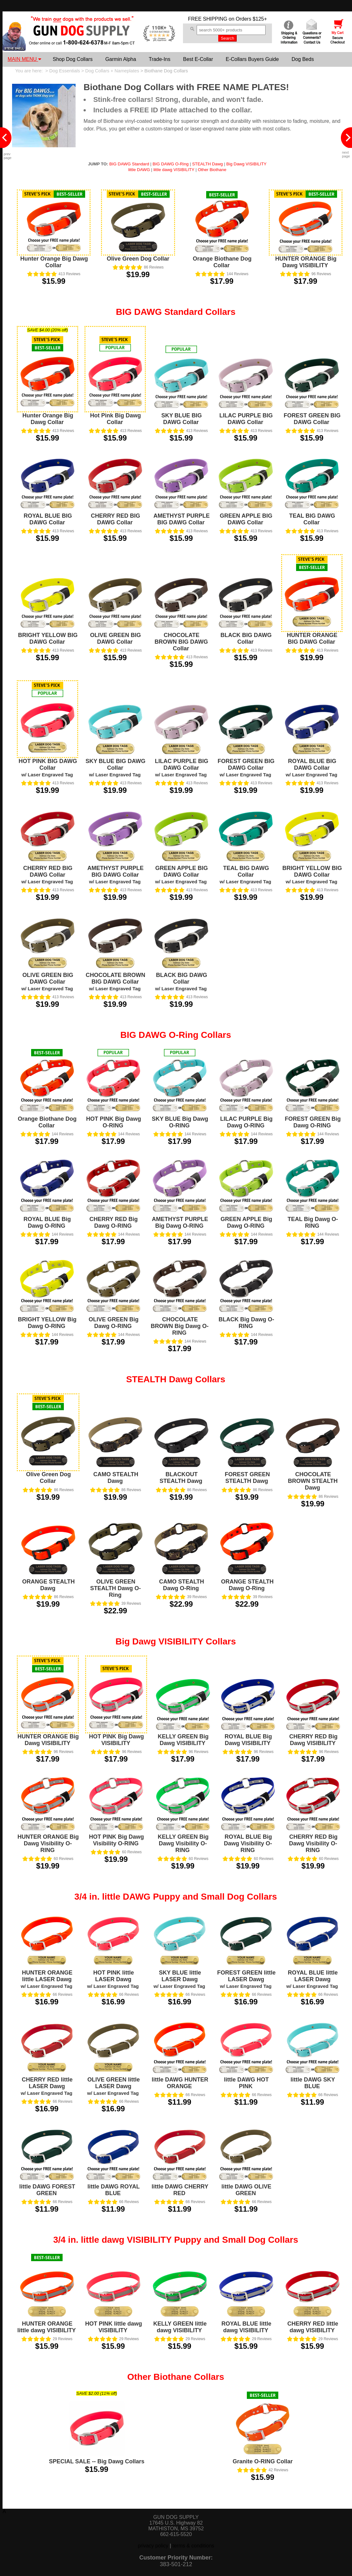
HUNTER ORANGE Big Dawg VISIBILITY (305, 262)
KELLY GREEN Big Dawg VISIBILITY (183, 1739)
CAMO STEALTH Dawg (116, 1477)
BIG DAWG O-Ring (170, 164)
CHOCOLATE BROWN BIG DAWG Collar (181, 642)
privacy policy (153, 2545)
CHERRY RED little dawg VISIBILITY (312, 2327)
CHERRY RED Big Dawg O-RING (113, 1222)
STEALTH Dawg (207, 164)
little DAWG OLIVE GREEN (246, 2189)
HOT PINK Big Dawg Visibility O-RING (116, 1840)
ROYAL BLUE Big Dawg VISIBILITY (248, 1739)
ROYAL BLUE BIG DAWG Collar (48, 519)
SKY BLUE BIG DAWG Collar (181, 418)
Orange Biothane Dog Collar (222, 262)
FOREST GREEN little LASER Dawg (246, 1979)
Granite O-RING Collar (263, 2461)
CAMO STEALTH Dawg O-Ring (181, 1584)
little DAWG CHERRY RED (180, 2189)
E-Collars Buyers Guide (252, 59)
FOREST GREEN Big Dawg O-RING (313, 1122)
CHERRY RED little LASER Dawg (46, 2086)
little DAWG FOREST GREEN (47, 2189)
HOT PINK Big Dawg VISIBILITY (116, 1739)
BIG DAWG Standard (129, 164)
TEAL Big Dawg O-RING (313, 1222)
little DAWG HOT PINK (246, 2082)
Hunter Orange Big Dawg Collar (54, 262)
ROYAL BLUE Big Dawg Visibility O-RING (248, 1843)
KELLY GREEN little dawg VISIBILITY (179, 2327)
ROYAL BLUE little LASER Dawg (312, 1979)
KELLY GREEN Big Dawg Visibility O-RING (183, 1843)
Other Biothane (212, 169)
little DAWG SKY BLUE (312, 2082)
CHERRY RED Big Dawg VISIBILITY (313, 1739)
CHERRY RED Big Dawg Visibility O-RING (313, 1843)
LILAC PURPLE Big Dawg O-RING (246, 1122)
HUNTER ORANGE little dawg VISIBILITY (46, 2327)
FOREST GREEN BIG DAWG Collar (312, 418)
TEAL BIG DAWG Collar (312, 519)
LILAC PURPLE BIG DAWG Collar (246, 418)
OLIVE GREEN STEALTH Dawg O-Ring (115, 1588)
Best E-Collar (198, 59)
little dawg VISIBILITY (173, 169)
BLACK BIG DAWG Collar (246, 638)
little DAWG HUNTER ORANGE (180, 2082)
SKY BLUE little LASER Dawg (179, 1979)
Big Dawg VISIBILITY (246, 164)
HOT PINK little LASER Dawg (113, 1979)
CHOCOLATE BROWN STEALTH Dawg (313, 1481)
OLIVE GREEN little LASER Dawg (113, 2086)
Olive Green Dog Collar (138, 259)
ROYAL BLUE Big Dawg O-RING (47, 1222)
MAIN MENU (24, 59)
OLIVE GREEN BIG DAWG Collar (115, 638)
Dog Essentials (64, 70)
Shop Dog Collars (72, 59)
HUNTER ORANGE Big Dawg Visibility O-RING (48, 1843)
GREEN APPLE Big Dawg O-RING (246, 1222)
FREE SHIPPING (207, 19)
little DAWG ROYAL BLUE (113, 2189)
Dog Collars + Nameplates (112, 70)
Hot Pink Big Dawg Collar (115, 418)
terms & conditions (193, 2545)
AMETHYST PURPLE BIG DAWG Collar (181, 519)
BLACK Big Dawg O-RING (246, 1322)
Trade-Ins (159, 59)
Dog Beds (303, 59)
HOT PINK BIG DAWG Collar (48, 767)
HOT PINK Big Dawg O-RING (113, 1122)
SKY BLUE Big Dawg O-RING (180, 1122)
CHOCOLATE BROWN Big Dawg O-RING (180, 1326)
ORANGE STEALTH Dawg (48, 1584)
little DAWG (139, 169)
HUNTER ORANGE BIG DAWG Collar (312, 638)
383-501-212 (176, 2564)
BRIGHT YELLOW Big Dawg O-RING (47, 1322)
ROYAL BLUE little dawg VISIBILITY (246, 2327)
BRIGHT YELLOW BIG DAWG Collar (48, 638)
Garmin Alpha (120, 59)
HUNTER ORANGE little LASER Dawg (46, 1979)
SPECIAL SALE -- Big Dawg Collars (97, 2461)
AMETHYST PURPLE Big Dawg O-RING (180, 1222)
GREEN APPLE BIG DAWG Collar (246, 519)
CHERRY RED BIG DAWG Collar (115, 519)
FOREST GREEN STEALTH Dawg (247, 1477)
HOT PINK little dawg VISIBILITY (113, 2327)
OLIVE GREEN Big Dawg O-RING (114, 1322)
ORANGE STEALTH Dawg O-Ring (247, 1584)
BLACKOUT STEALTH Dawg (180, 1477)
